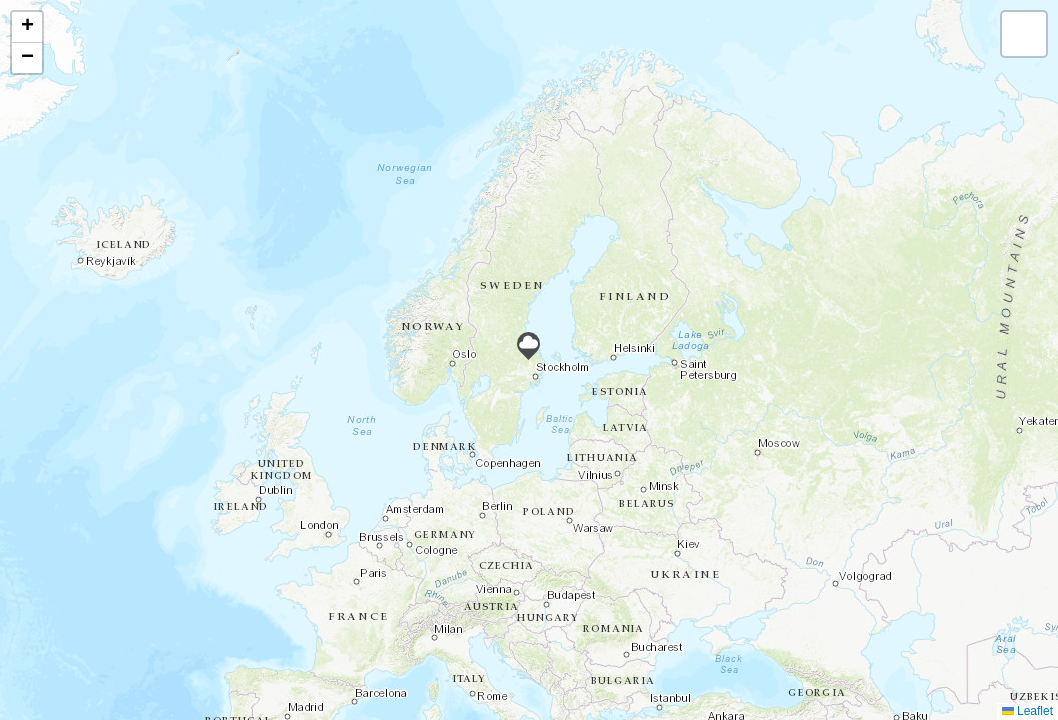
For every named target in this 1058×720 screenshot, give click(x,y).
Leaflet (1027, 711)
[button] (528, 346)
